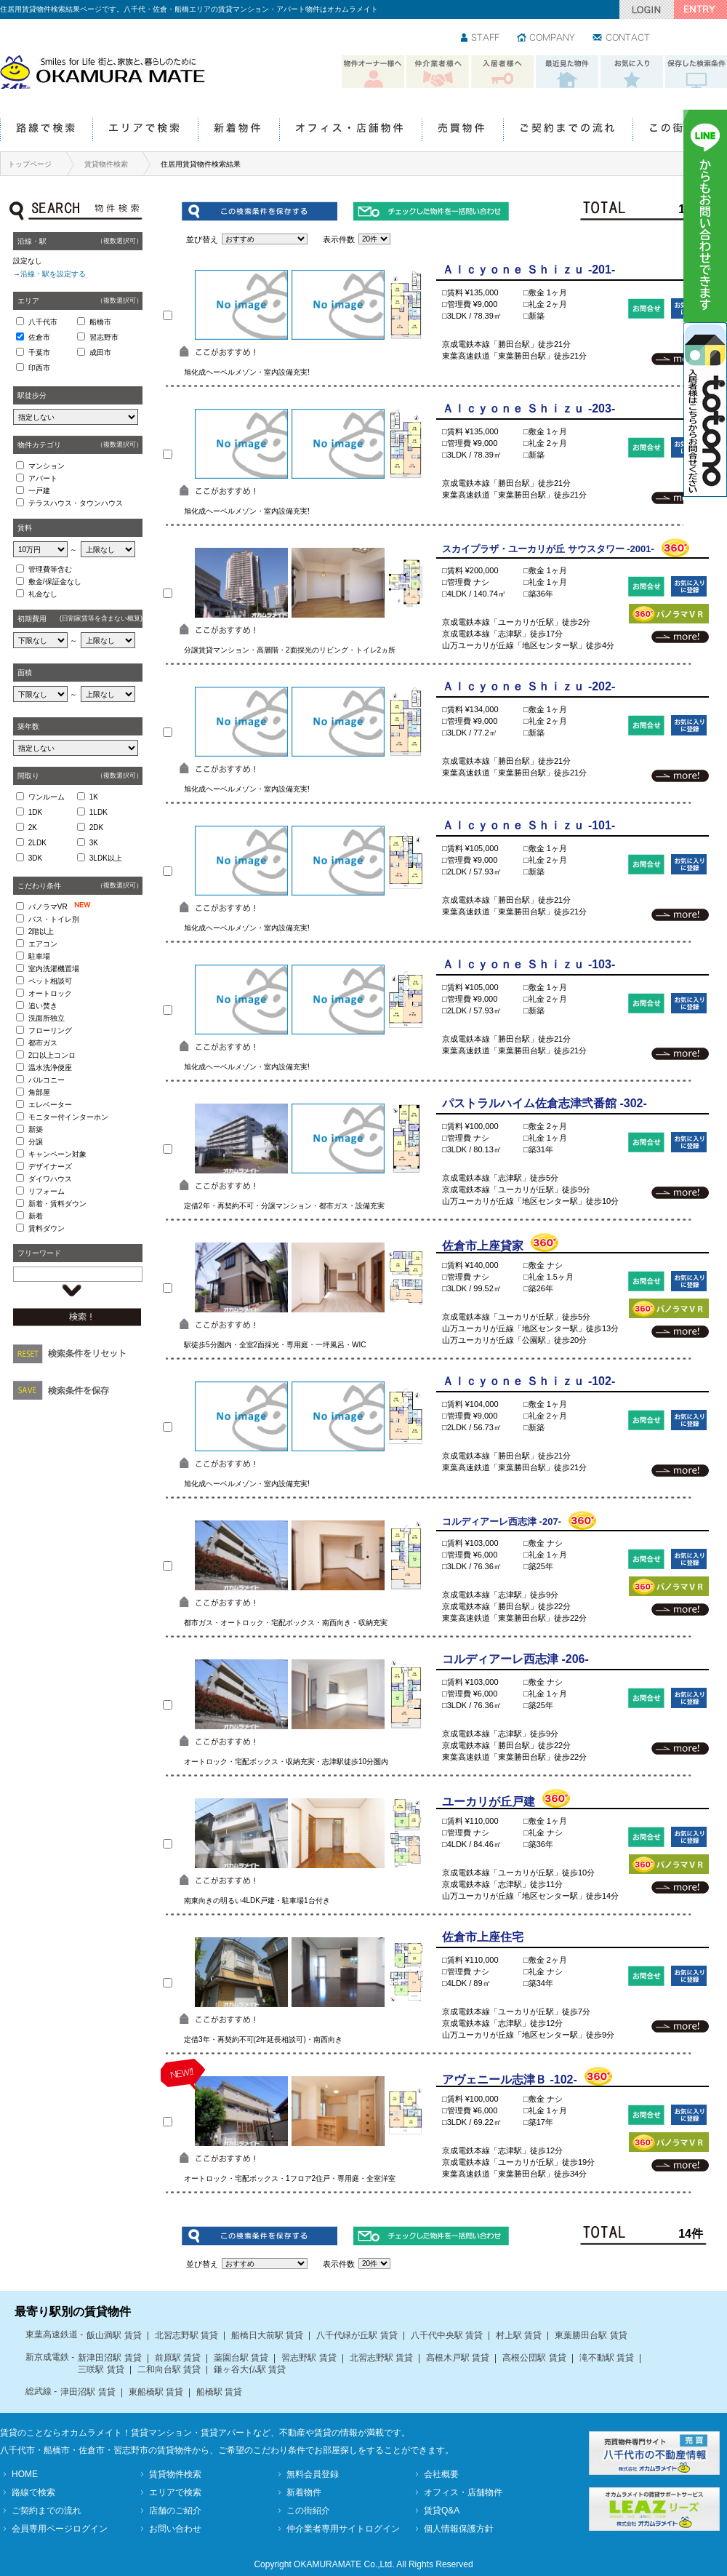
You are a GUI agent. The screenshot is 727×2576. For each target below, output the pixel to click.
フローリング (50, 1030)
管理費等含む (50, 569)
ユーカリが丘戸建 (488, 1801)
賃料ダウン (46, 1228)
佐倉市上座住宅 (482, 1937)
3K (93, 843)
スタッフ (481, 38)
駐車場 (39, 956)
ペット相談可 (50, 981)
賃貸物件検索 (106, 164)
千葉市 (39, 352)
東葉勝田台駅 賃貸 (591, 2335)
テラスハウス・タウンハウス (75, 503)
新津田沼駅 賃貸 (109, 2358)
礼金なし (42, 594)
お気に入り (632, 72)
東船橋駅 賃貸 (156, 2392)
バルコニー (46, 1080)
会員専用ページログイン (60, 2529)
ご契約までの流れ (567, 131)
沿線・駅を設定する (53, 274)
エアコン (42, 944)
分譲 (35, 1142)
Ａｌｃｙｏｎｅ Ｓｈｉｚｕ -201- (528, 269)
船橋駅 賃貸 (219, 2392)
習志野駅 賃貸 (308, 2358)
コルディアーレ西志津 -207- (501, 1521)
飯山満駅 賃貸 (114, 2335)
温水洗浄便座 (50, 1068)
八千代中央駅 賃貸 (447, 2335)
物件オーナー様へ (373, 72)
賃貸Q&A (441, 2510)
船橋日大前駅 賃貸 (267, 2335)
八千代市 (42, 322)
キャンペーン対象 (57, 1154)
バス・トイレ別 (53, 919)
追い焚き (42, 1006)
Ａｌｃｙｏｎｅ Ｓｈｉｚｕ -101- (528, 825)
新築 (35, 1129)
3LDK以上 (105, 858)
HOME (25, 2474)
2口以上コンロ (52, 1055)
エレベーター (50, 1105)
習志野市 (104, 337)
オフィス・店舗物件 (350, 131)
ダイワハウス (50, 1179)
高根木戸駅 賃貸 (457, 2358)
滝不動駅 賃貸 (606, 2358)
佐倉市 (39, 337)
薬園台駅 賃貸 (241, 2358)
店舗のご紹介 (175, 2510)
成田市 (100, 352)
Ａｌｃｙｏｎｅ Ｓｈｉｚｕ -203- (528, 408)
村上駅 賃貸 (519, 2335)
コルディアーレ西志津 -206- (515, 1659)
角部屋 (39, 1092)
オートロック (50, 993)
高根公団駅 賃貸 (534, 2358)
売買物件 (462, 131)
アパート (42, 478)
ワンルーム (46, 797)
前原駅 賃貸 (178, 2358)
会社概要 (441, 2474)
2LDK (37, 843)
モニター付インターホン (68, 1117)
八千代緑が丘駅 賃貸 (356, 2335)
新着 (35, 1216)
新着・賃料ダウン (57, 1204)
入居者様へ (502, 72)
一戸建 (39, 491)
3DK (35, 858)
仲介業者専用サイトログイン (343, 2529)
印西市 (39, 368)
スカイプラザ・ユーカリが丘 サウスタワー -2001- (548, 548)
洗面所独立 (46, 1018)
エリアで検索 (145, 131)
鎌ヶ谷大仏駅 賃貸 (250, 2369)
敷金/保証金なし (54, 582)
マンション (46, 466)
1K (93, 797)
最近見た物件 (567, 72)
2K (32, 828)
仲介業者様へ (437, 72)
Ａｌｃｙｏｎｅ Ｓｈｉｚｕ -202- (528, 686)
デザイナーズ (50, 1167)
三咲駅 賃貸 (101, 2369)
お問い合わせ (622, 38)
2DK (96, 828)
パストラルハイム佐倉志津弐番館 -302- (544, 1103)
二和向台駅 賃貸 (169, 2369)
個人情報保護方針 (459, 2529)
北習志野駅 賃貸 (186, 2335)
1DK (35, 812)
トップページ (30, 164)
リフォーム (46, 1191)
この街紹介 (679, 131)
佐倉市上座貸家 (482, 1246)
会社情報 (547, 38)
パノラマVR (62, 906)
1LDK (98, 812)
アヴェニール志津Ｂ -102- (509, 2079)
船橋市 (100, 322)
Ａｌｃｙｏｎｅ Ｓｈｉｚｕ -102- (528, 1381)
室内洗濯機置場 (53, 969)
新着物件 (238, 131)
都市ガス (42, 1043)
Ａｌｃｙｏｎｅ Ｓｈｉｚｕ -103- (528, 964)
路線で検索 (46, 131)
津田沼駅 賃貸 (87, 2392)
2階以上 (41, 932)
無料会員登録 (312, 2474)
